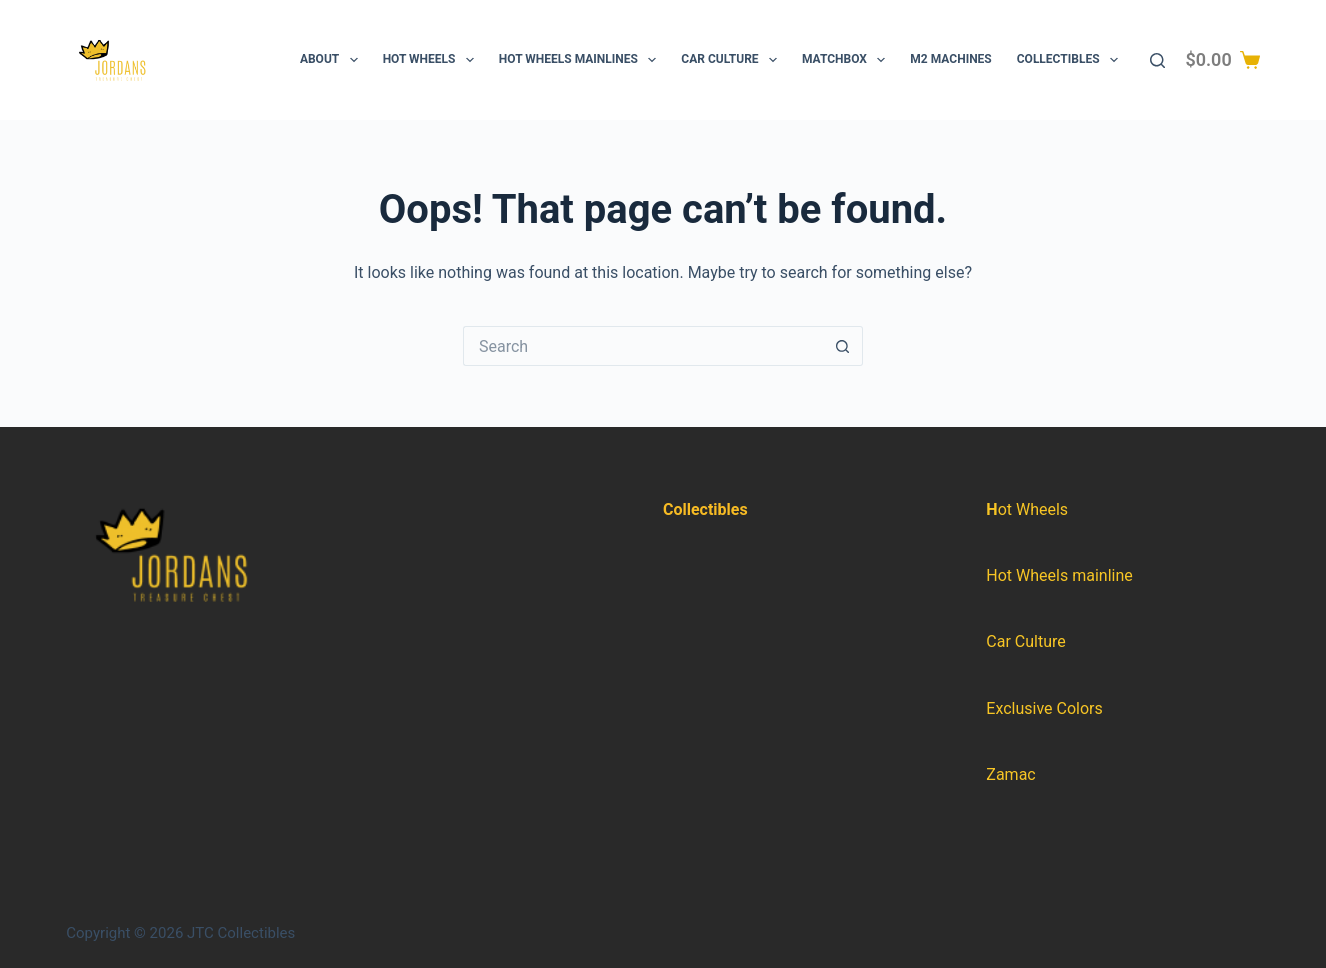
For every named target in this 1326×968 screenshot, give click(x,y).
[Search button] (843, 346)
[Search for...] (643, 346)
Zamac (1010, 774)
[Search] (1157, 60)
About (333, 60)
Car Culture (733, 60)
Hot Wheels (432, 60)
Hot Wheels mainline (1059, 575)
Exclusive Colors (1044, 708)
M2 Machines (950, 59)
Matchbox (847, 60)
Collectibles (1071, 60)
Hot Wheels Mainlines (581, 60)
